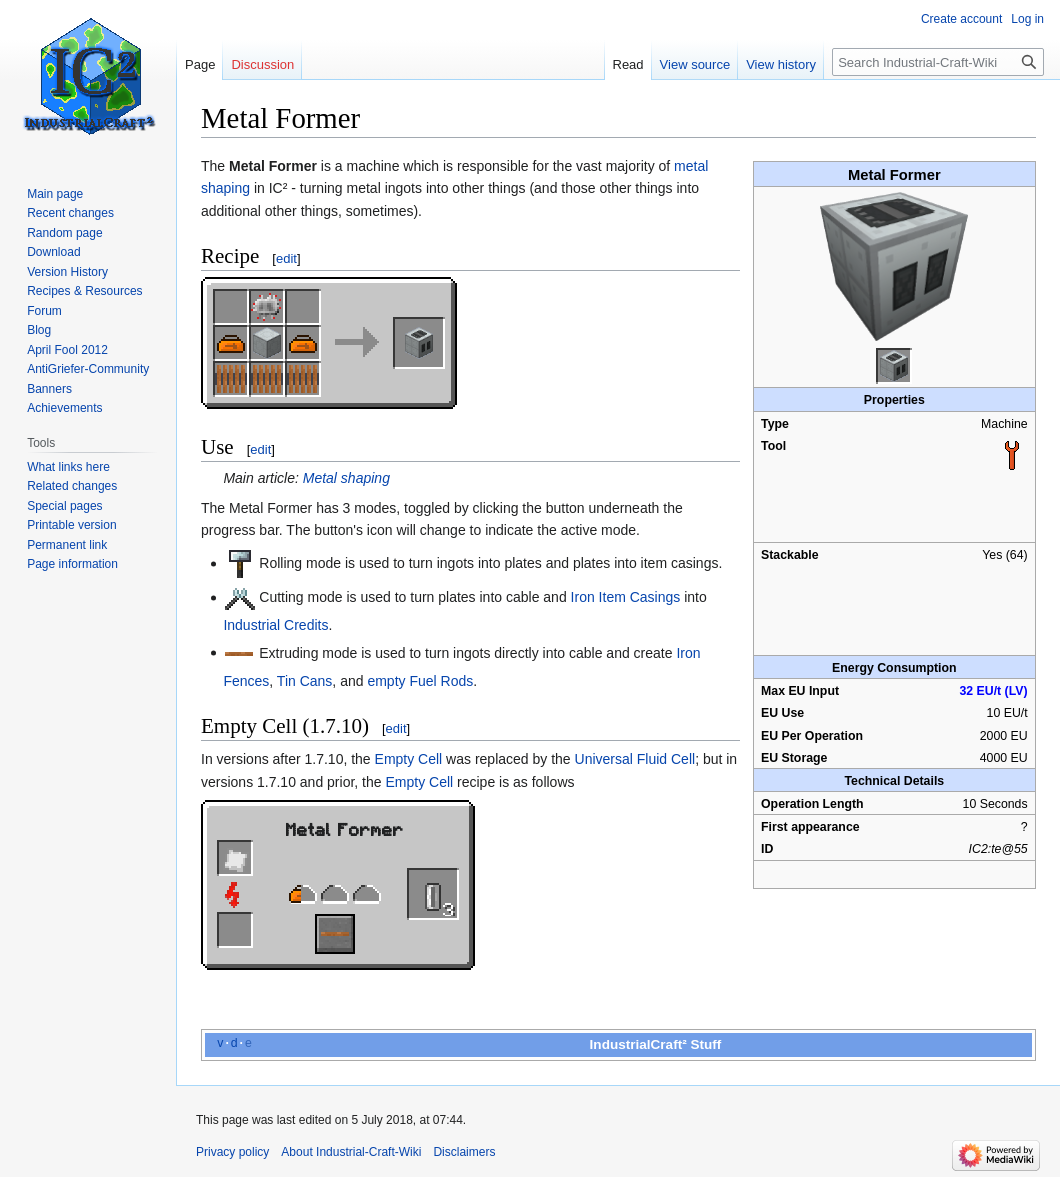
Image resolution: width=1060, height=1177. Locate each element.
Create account (961, 19)
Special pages (64, 506)
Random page (64, 233)
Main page (55, 194)
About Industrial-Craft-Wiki (351, 1152)
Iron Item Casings (626, 597)
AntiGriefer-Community (88, 369)
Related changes (72, 486)
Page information (72, 564)
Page (200, 64)
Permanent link (67, 545)
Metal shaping (346, 478)
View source (695, 64)
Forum (44, 311)
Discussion (262, 64)
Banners (49, 389)
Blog (39, 330)
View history (781, 64)
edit (286, 258)
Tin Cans (305, 681)
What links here (68, 467)
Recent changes (70, 213)
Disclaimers (464, 1152)
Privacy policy (232, 1152)
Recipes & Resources (84, 291)
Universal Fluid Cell (635, 759)
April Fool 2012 (67, 350)
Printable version (71, 525)
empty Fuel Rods (420, 681)
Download (53, 252)
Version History (67, 272)
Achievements (64, 408)
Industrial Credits (275, 625)
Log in (1027, 19)
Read (628, 64)
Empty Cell (409, 759)
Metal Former (345, 828)
